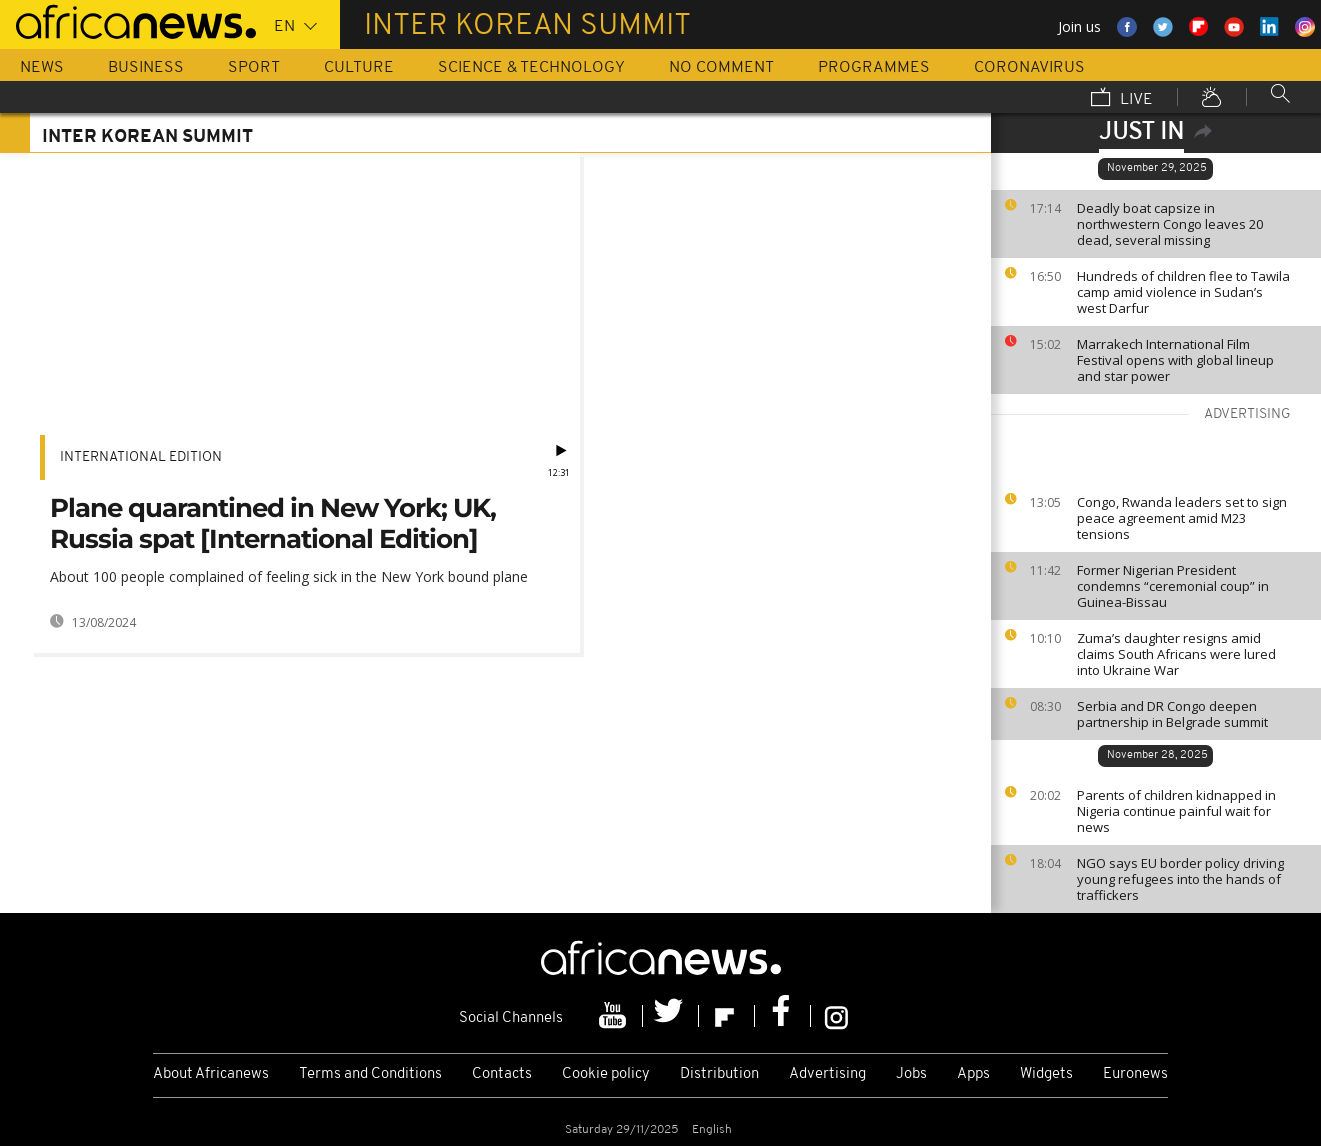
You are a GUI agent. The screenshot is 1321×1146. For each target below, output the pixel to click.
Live (1122, 99)
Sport (254, 68)
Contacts (502, 1074)
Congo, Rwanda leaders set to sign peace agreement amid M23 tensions (1182, 518)
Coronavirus (1029, 68)
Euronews (1135, 1074)
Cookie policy (606, 1074)
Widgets (1046, 1074)
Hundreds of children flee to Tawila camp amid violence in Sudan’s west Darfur (1183, 292)
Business (146, 68)
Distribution (719, 1074)
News (42, 68)
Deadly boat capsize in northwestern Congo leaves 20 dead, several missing (1170, 224)
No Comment (721, 68)
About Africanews (211, 1074)
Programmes (874, 68)
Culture (359, 68)
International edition (141, 457)
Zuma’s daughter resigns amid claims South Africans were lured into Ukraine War (1176, 654)
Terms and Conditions (370, 1074)
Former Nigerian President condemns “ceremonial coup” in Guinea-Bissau (1173, 586)
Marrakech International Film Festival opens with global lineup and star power (1175, 360)
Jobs (911, 1074)
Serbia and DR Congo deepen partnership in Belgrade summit (1172, 714)
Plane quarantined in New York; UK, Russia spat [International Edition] (273, 523)
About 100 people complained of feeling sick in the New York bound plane (289, 576)
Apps (973, 1074)
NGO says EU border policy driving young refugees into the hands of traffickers (1180, 879)
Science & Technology (531, 68)
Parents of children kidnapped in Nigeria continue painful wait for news (1176, 811)
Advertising (827, 1074)
